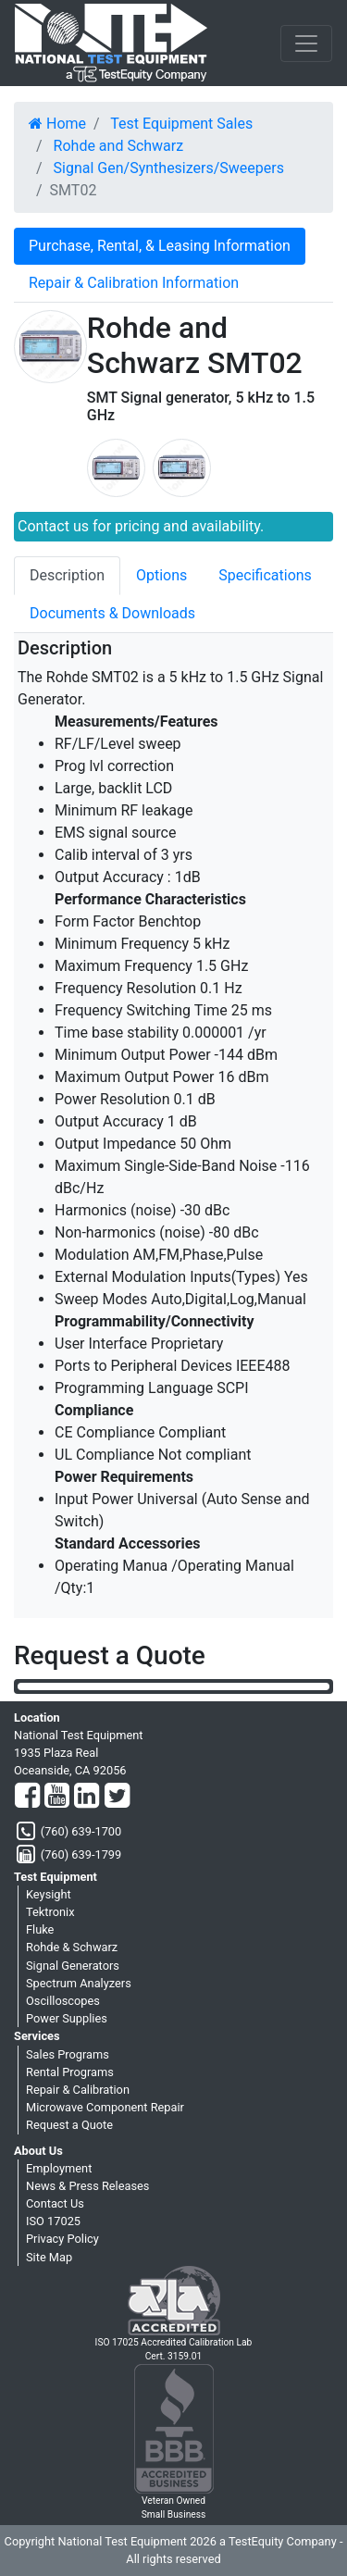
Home (57, 123)
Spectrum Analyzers (78, 1983)
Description (67, 575)
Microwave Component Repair (105, 2107)
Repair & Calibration (78, 2090)
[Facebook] (27, 1796)
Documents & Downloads (112, 613)
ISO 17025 (53, 2221)
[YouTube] (56, 1796)
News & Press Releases (87, 2186)
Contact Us (55, 2203)
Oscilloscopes (63, 2001)
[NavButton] (306, 43)
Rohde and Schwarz (119, 146)
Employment (59, 2168)
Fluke (40, 1929)
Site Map (49, 2257)
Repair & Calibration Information (134, 283)
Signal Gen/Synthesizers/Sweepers (169, 168)
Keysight (48, 1894)
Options (161, 575)
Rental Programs (70, 2072)
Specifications (265, 575)
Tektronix (50, 1912)
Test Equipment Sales (181, 123)
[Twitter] (117, 1796)
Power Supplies (66, 2018)
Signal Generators (72, 1965)
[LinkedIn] (86, 1796)
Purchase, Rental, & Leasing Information (160, 246)
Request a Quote (69, 2125)
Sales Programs (67, 2054)
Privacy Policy (62, 2239)
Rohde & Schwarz (72, 1947)
